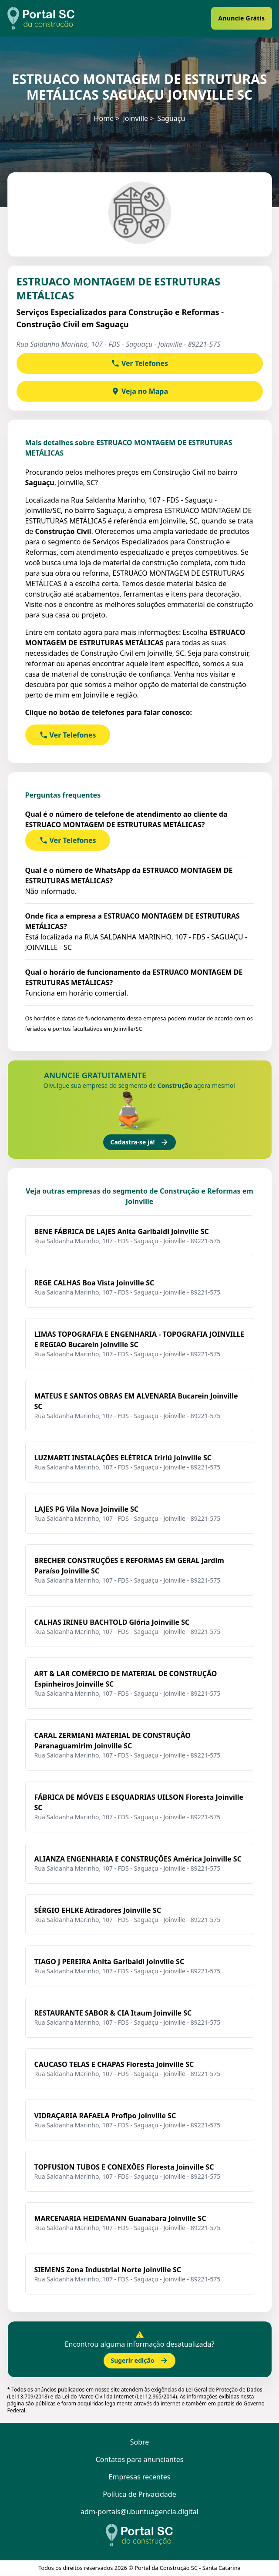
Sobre (139, 2442)
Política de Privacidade (139, 2494)
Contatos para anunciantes (140, 2459)
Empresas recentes (140, 2477)
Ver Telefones (139, 363)
